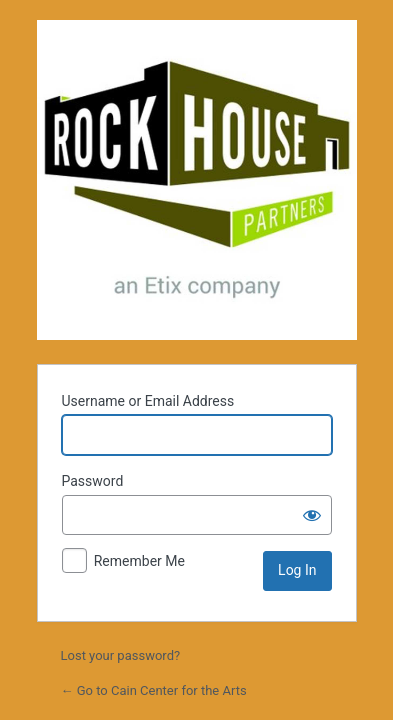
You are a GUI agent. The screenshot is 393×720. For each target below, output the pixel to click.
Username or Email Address (148, 401)
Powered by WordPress (197, 180)
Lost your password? (121, 655)
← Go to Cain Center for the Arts (154, 690)
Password (93, 481)
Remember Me (139, 561)
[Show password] (312, 515)
